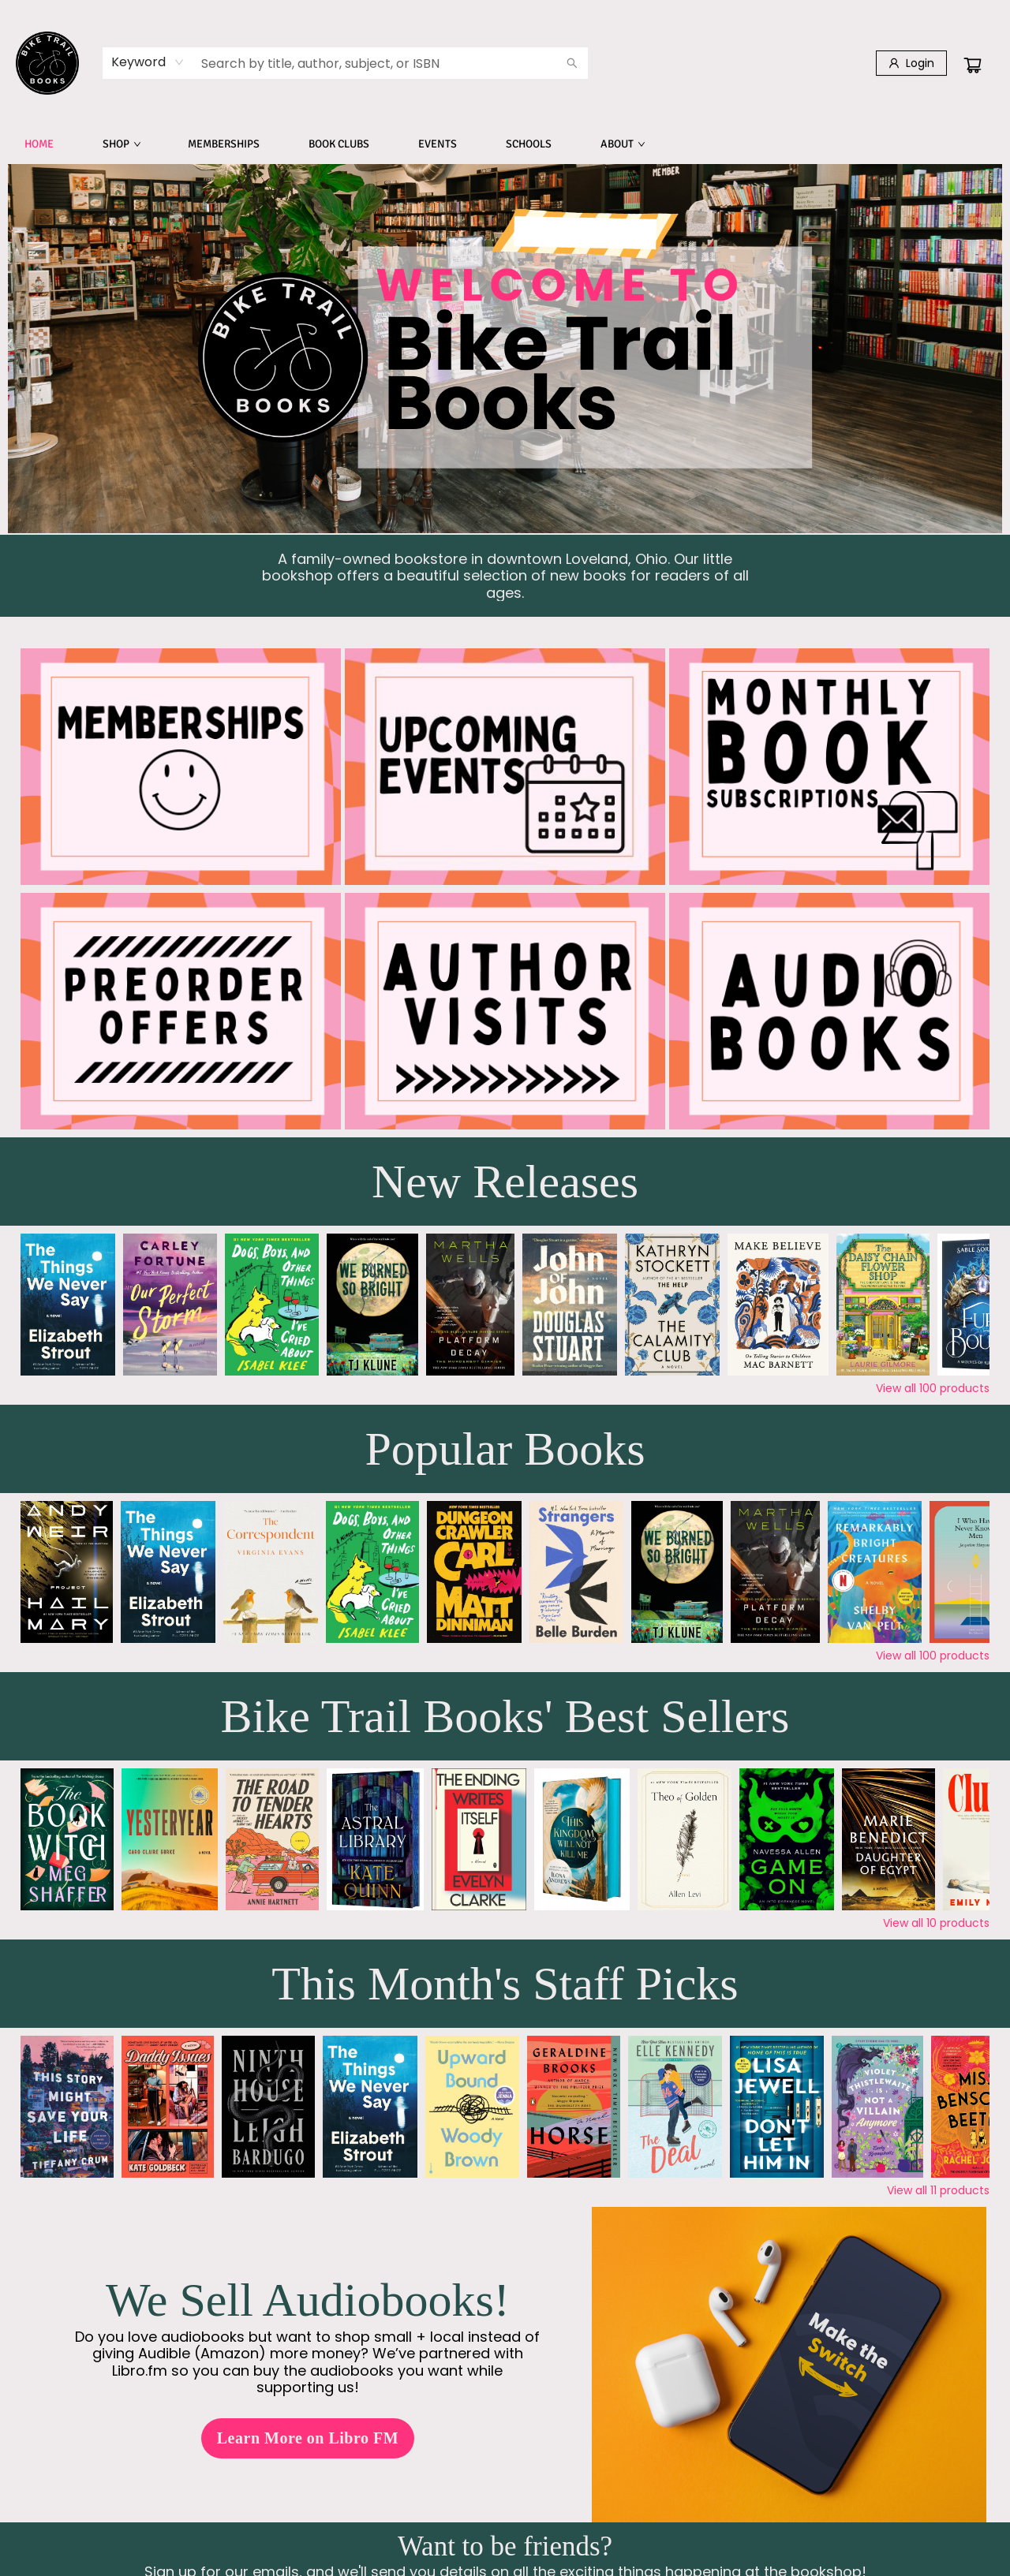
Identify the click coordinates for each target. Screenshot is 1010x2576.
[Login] (911, 63)
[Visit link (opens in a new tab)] (829, 1011)
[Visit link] (181, 766)
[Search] (572, 63)
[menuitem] (39, 144)
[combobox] (148, 62)
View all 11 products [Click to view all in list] (938, 2190)
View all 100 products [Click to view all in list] (932, 1388)
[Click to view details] (68, 1305)
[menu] (505, 144)
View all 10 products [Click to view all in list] (936, 1923)
